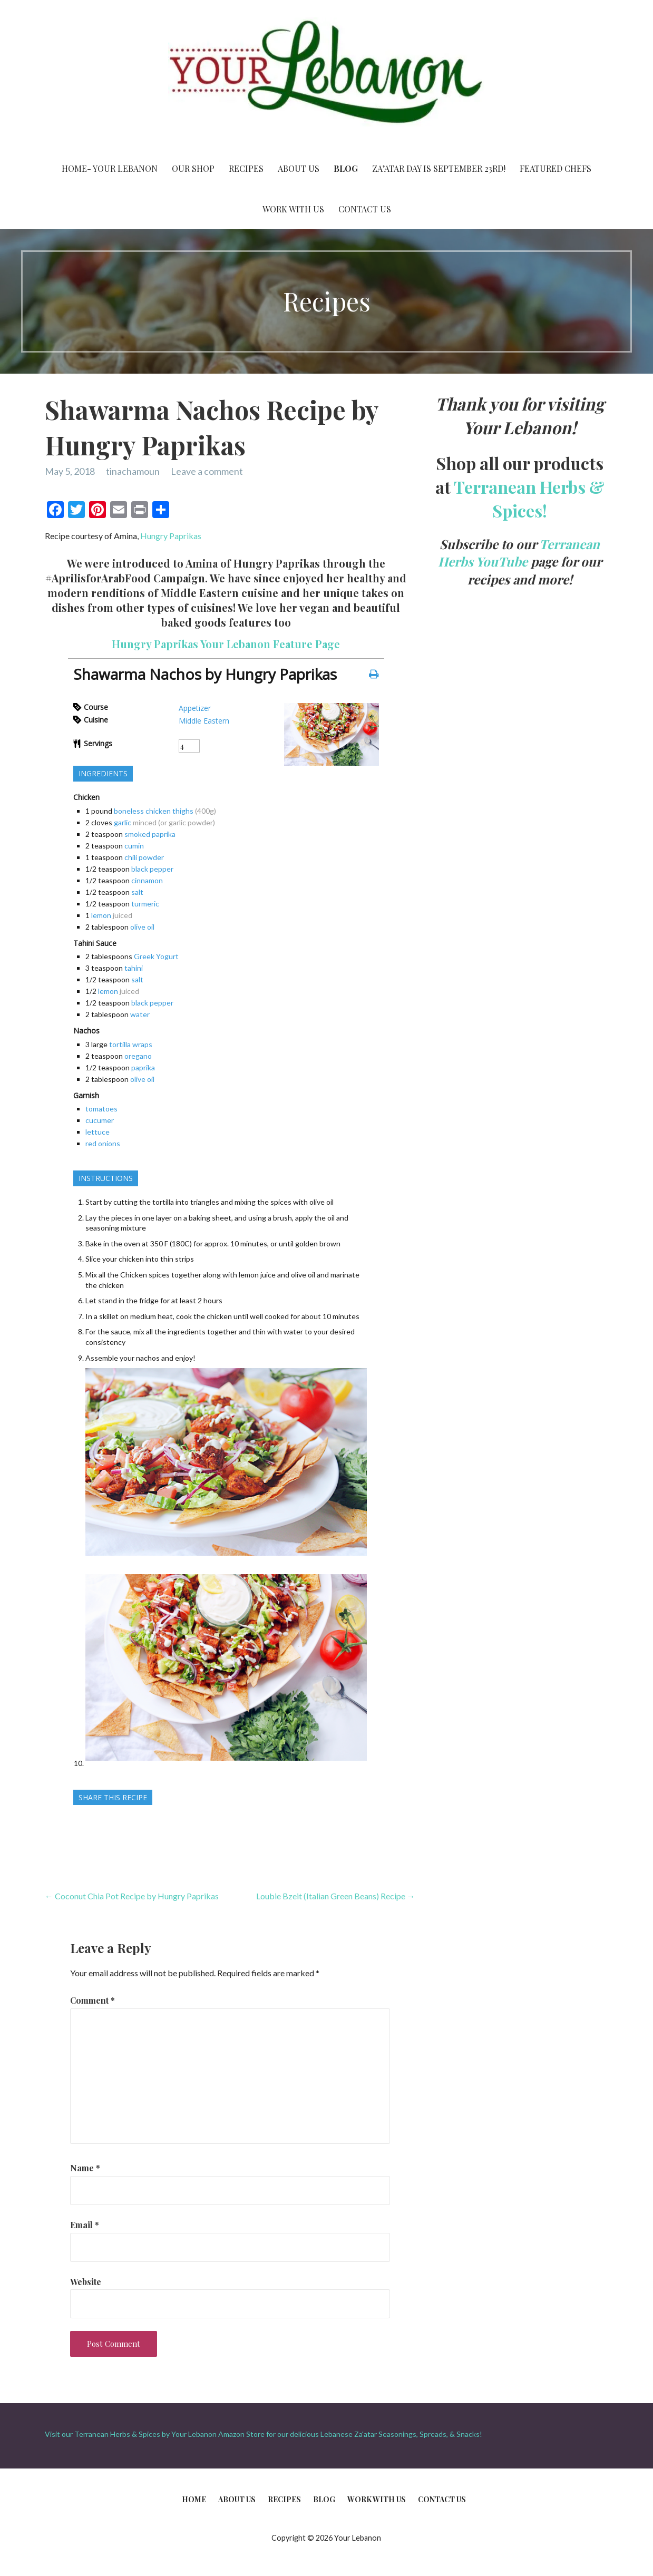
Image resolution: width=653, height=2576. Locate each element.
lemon (101, 915)
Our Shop (193, 168)
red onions (102, 1143)
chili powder (144, 857)
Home (194, 2499)
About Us (298, 168)
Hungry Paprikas (170, 536)
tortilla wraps (130, 1044)
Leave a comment (207, 471)
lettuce (97, 1131)
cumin (134, 845)
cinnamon (147, 880)
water (140, 1014)
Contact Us (364, 208)
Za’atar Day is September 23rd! (438, 168)
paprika (143, 1067)
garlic (122, 822)
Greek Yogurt (156, 956)
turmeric (145, 903)
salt (137, 891)
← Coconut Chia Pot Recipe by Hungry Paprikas (132, 1896)
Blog (346, 168)
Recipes (246, 168)
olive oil (142, 926)
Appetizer (195, 708)
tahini (133, 967)
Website (85, 2281)
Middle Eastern (204, 721)
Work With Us (293, 208)
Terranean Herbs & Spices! (529, 498)
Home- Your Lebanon (110, 168)
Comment (92, 2000)
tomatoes (101, 1108)
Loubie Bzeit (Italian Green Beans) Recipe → (335, 1896)
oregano (138, 1055)
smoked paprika (150, 834)
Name (85, 2167)
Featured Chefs (555, 168)
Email (84, 2224)
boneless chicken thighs (153, 810)
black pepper (152, 868)
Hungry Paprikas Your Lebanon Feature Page (226, 644)
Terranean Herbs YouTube (519, 552)
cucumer (99, 1120)
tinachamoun (133, 471)
